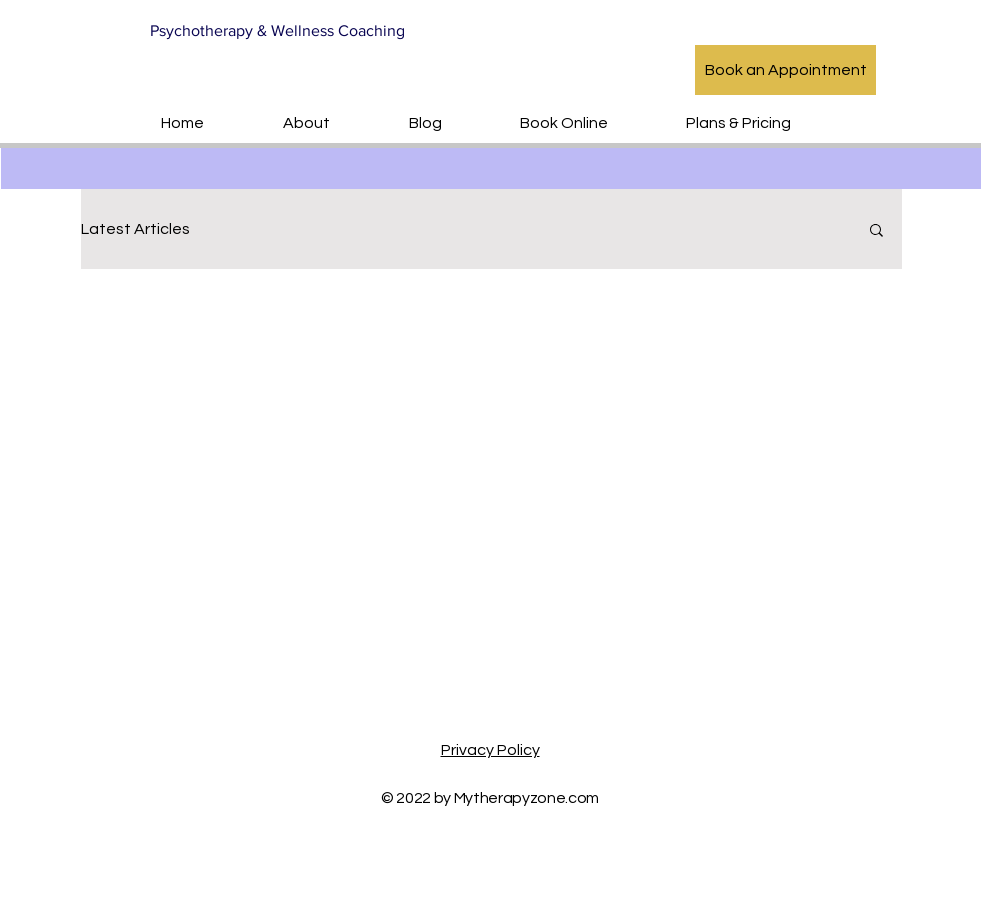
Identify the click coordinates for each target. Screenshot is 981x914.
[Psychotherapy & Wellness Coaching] (282, 31)
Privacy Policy (490, 750)
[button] (876, 231)
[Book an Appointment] (785, 70)
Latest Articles (135, 229)
